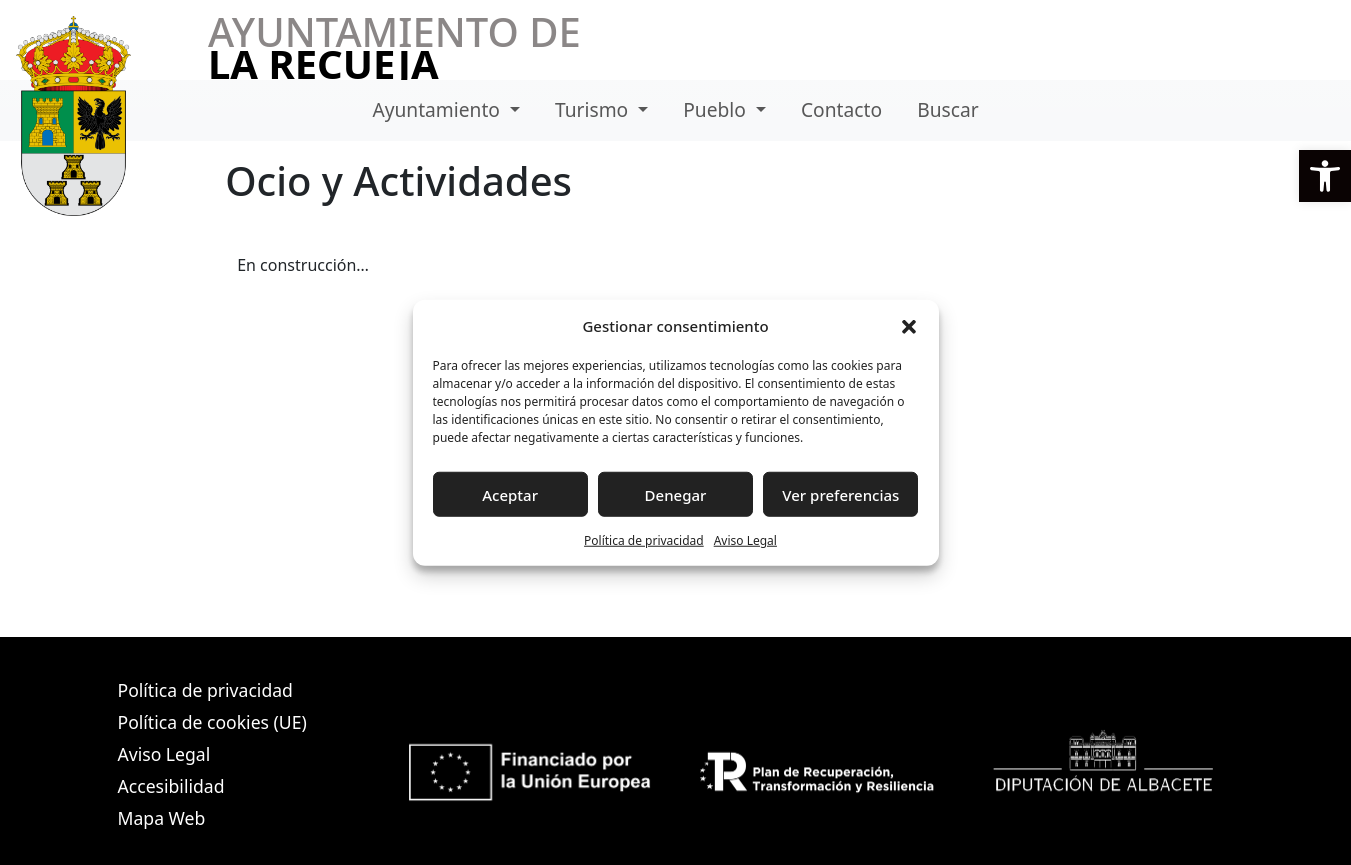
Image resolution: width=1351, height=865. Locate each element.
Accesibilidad (171, 786)
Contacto (841, 109)
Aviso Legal (745, 540)
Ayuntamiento (438, 109)
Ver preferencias (840, 494)
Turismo (594, 109)
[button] (1325, 176)
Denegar (676, 494)
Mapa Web (162, 818)
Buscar (947, 109)
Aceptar (510, 494)
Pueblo (717, 109)
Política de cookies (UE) (212, 722)
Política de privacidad (644, 540)
